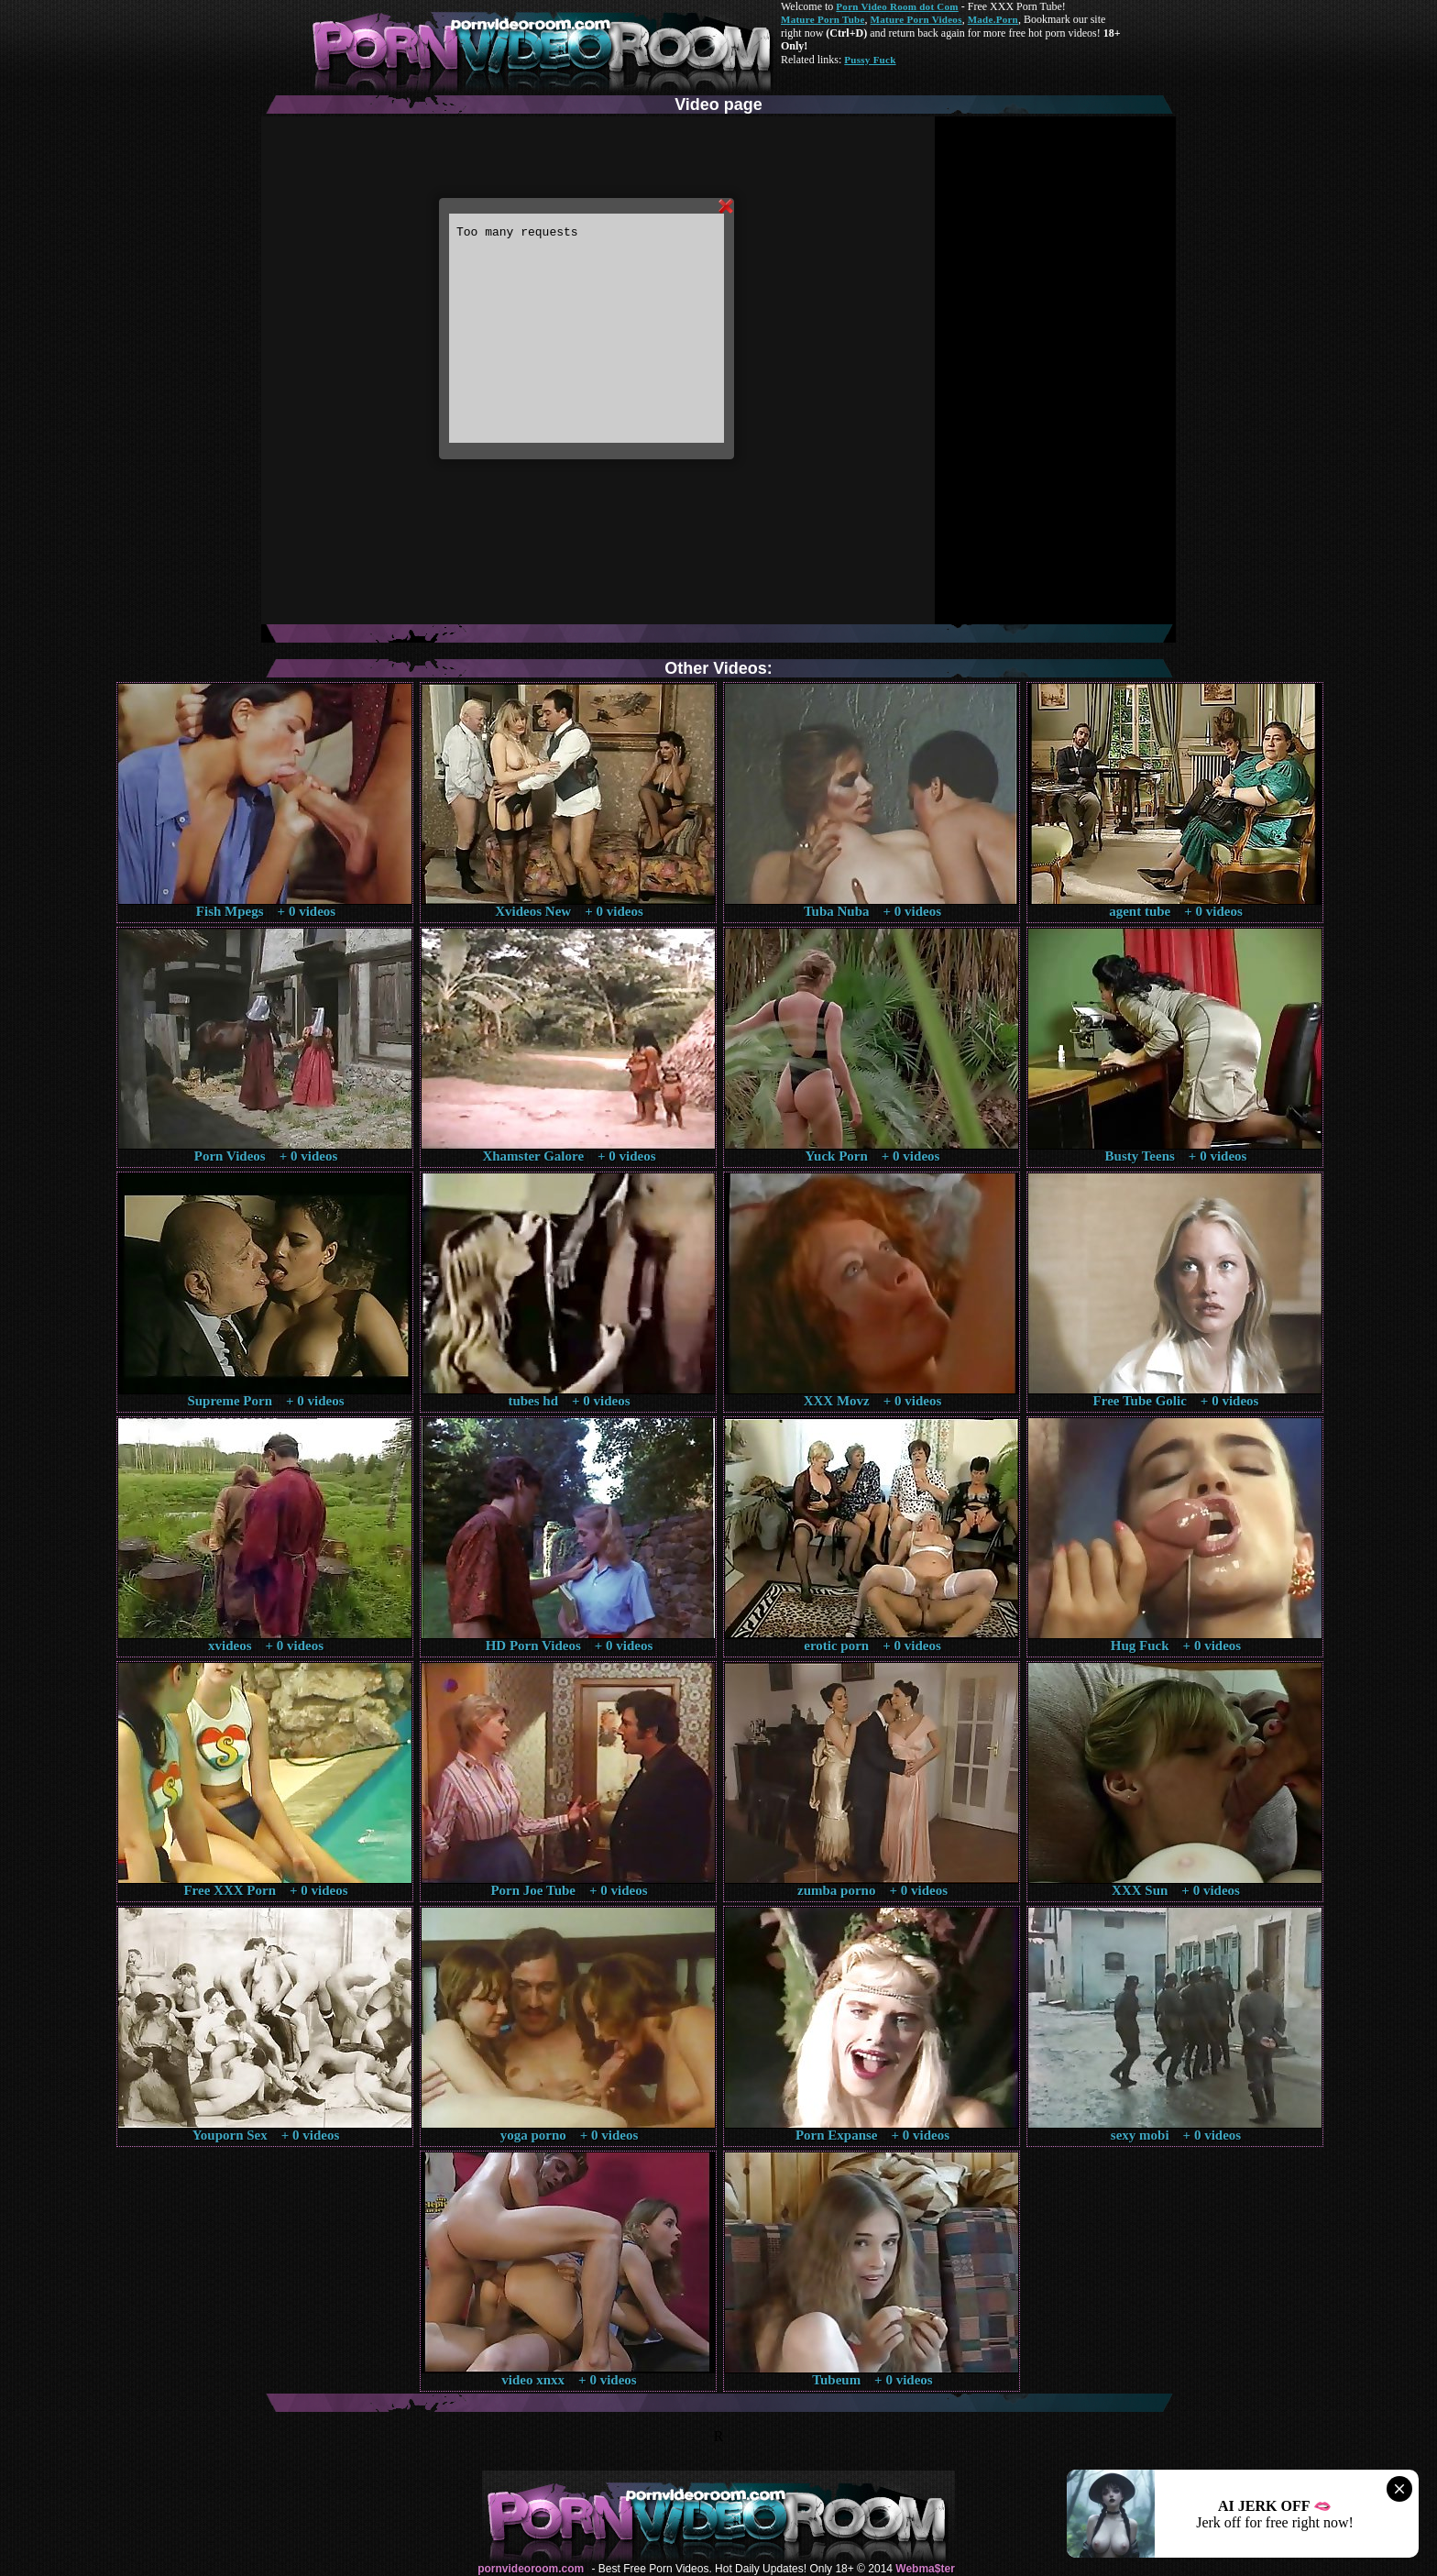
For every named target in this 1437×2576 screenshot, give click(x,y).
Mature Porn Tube (823, 19)
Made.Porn (993, 19)
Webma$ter (924, 2568)
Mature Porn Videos (916, 19)
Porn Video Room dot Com (897, 6)
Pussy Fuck (869, 59)
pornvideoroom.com (530, 2568)
